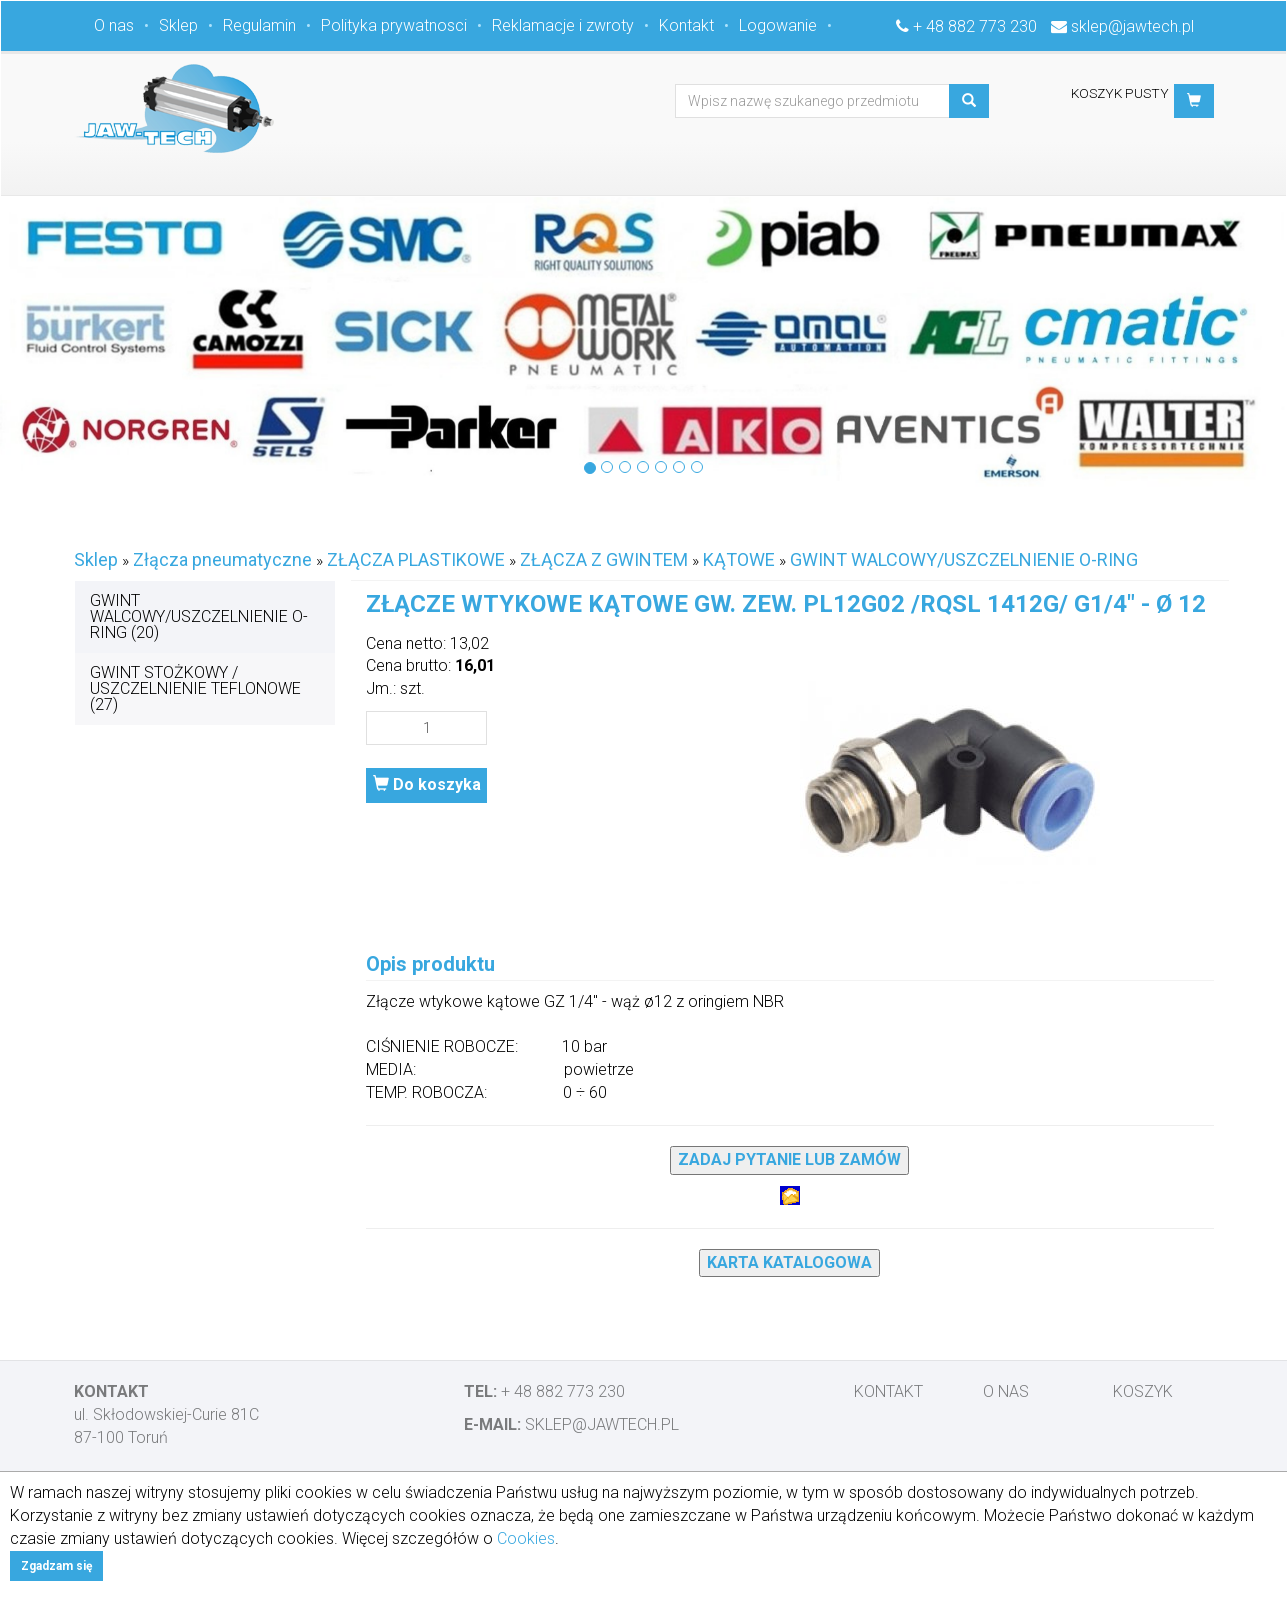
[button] (1194, 101)
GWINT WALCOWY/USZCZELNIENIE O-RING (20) (199, 616)
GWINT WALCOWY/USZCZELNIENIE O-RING (964, 559)
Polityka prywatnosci (394, 25)
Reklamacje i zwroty (563, 25)
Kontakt (686, 25)
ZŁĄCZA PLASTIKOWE (416, 559)
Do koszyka (427, 784)
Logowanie (778, 25)
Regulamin (259, 25)
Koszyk (1143, 1391)
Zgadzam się (56, 1566)
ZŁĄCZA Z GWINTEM (604, 559)
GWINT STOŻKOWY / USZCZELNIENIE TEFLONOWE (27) (195, 688)
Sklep (178, 25)
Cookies (526, 1538)
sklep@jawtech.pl (1132, 26)
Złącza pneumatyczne (222, 559)
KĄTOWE (739, 559)
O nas (114, 25)
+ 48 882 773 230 (975, 26)
